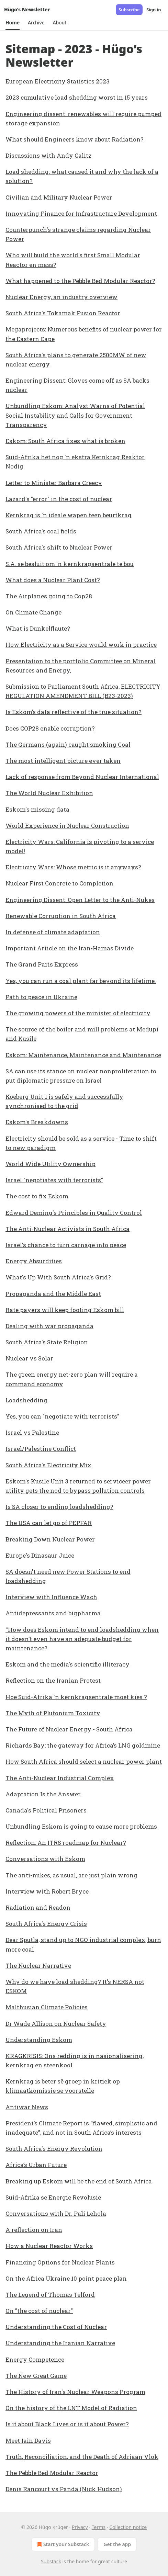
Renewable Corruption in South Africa (60, 916)
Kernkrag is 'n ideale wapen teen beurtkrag (68, 515)
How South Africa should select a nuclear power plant (83, 1761)
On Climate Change (33, 612)
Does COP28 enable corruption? (50, 728)
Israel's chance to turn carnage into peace (65, 1245)
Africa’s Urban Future (36, 2165)
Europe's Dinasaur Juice (39, 1555)
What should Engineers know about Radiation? (74, 139)
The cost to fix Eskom (36, 1196)
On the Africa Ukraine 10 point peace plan (66, 2278)
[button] (12, 22)
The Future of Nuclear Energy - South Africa (69, 1729)
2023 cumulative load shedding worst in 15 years (76, 97)
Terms (98, 2527)
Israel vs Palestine (32, 1432)
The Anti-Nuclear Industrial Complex (59, 1778)
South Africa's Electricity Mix (48, 1465)
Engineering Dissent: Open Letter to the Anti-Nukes (80, 900)
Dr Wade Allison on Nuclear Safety (55, 2023)
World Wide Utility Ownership (50, 1164)
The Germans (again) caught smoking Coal (68, 744)
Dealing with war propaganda (49, 1326)
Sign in (153, 10)
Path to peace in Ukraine (41, 997)
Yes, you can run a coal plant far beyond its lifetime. (80, 981)
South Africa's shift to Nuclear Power (58, 547)
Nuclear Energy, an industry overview (61, 297)
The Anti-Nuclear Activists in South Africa (67, 1229)
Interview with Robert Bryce (47, 1891)
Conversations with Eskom (45, 1859)
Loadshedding (26, 1400)
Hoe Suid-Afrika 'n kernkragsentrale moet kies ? (76, 1697)
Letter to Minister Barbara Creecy (53, 483)
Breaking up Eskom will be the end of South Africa (78, 2181)
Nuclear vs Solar (29, 1358)
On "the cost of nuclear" (39, 2311)
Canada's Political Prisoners (46, 1810)
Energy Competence (34, 2359)
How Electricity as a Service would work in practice (81, 644)
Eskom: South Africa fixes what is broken (65, 441)
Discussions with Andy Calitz (48, 155)
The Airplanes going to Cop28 (48, 596)
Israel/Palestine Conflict (40, 1449)
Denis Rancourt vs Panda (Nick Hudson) (63, 2489)
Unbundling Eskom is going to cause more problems (81, 1826)
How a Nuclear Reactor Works (49, 2246)
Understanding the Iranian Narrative (60, 2343)
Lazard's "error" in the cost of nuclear (58, 499)
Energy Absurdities (33, 1261)
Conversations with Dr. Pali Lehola (55, 2213)
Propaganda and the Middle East (53, 1294)
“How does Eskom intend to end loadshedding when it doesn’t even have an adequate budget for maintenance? (82, 1639)
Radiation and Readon (37, 1907)
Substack (51, 2561)
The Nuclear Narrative (38, 1965)
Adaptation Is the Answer (43, 1794)
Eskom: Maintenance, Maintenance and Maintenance (83, 1055)
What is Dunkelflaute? (37, 628)
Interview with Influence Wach (51, 1597)
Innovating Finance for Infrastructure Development (81, 213)
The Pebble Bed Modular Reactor (51, 2473)
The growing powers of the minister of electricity (77, 1013)
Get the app (117, 2544)
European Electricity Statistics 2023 (57, 81)
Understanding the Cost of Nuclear (56, 2327)
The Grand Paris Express (41, 964)
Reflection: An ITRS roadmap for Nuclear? (65, 1842)
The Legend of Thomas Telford (50, 2294)
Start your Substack (62, 2544)
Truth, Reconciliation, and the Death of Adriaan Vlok (81, 2457)
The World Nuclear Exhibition (49, 793)
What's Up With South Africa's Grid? (58, 1277)
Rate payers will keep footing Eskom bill (64, 1310)
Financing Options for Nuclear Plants (60, 2262)
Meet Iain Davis (28, 2440)
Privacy (80, 2527)
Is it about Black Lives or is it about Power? (67, 2424)
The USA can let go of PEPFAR (48, 1523)
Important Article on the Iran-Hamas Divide (69, 948)
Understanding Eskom (38, 2040)
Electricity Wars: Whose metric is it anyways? (73, 867)
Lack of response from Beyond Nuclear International (82, 777)
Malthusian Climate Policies (46, 2007)
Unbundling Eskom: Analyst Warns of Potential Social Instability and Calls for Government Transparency (75, 415)
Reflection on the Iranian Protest (53, 1680)
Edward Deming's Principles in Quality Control (73, 1213)
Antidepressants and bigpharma (53, 1613)
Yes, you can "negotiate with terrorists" (62, 1416)
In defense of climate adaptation (52, 932)
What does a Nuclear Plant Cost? (52, 580)
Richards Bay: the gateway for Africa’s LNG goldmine (82, 1745)
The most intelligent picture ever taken (63, 761)
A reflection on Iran (33, 2230)
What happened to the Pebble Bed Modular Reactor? (80, 281)
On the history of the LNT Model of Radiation (71, 2408)
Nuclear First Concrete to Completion (59, 883)
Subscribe (129, 10)
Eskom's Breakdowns (36, 1122)
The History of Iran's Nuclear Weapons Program (75, 2392)
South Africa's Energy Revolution (53, 2149)
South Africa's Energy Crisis (46, 1924)
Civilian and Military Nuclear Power (58, 197)
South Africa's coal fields (40, 531)
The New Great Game (36, 2376)
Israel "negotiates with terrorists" (54, 1180)
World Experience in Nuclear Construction (67, 825)
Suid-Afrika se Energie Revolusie (53, 2197)
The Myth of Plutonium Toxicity (52, 1713)
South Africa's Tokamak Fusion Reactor (62, 313)
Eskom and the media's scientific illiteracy (67, 1664)
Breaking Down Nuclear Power (50, 1539)
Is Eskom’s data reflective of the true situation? (73, 712)
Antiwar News (26, 2107)
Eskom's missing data (37, 809)
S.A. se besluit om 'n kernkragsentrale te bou (69, 564)
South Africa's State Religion (46, 1342)
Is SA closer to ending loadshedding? (59, 1507)
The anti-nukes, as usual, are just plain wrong (71, 1875)
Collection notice (128, 2527)
